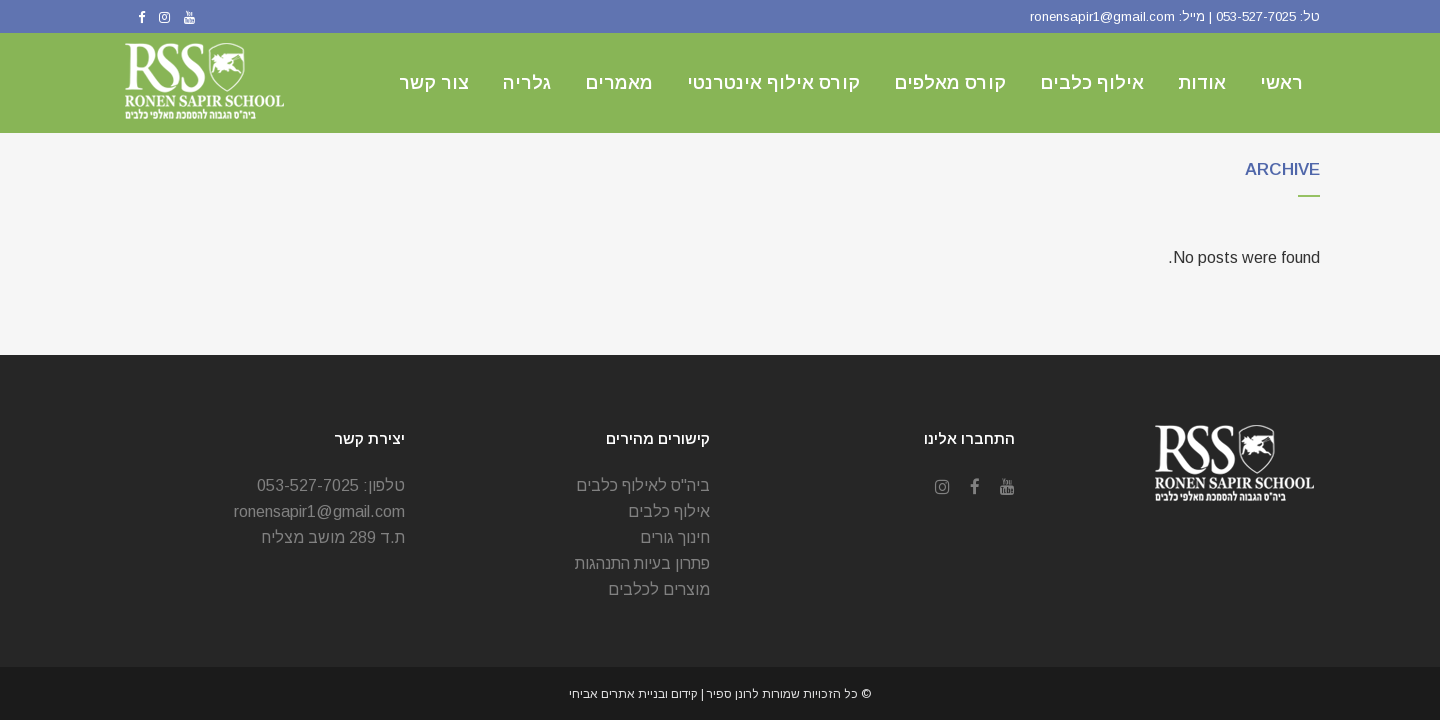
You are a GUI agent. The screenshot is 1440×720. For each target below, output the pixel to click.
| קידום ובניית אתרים (654, 694)
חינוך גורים (675, 537)
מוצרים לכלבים (659, 589)
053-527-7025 (1256, 16)
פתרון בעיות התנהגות (642, 563)
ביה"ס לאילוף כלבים (643, 485)
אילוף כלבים (669, 511)
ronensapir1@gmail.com (1102, 16)
